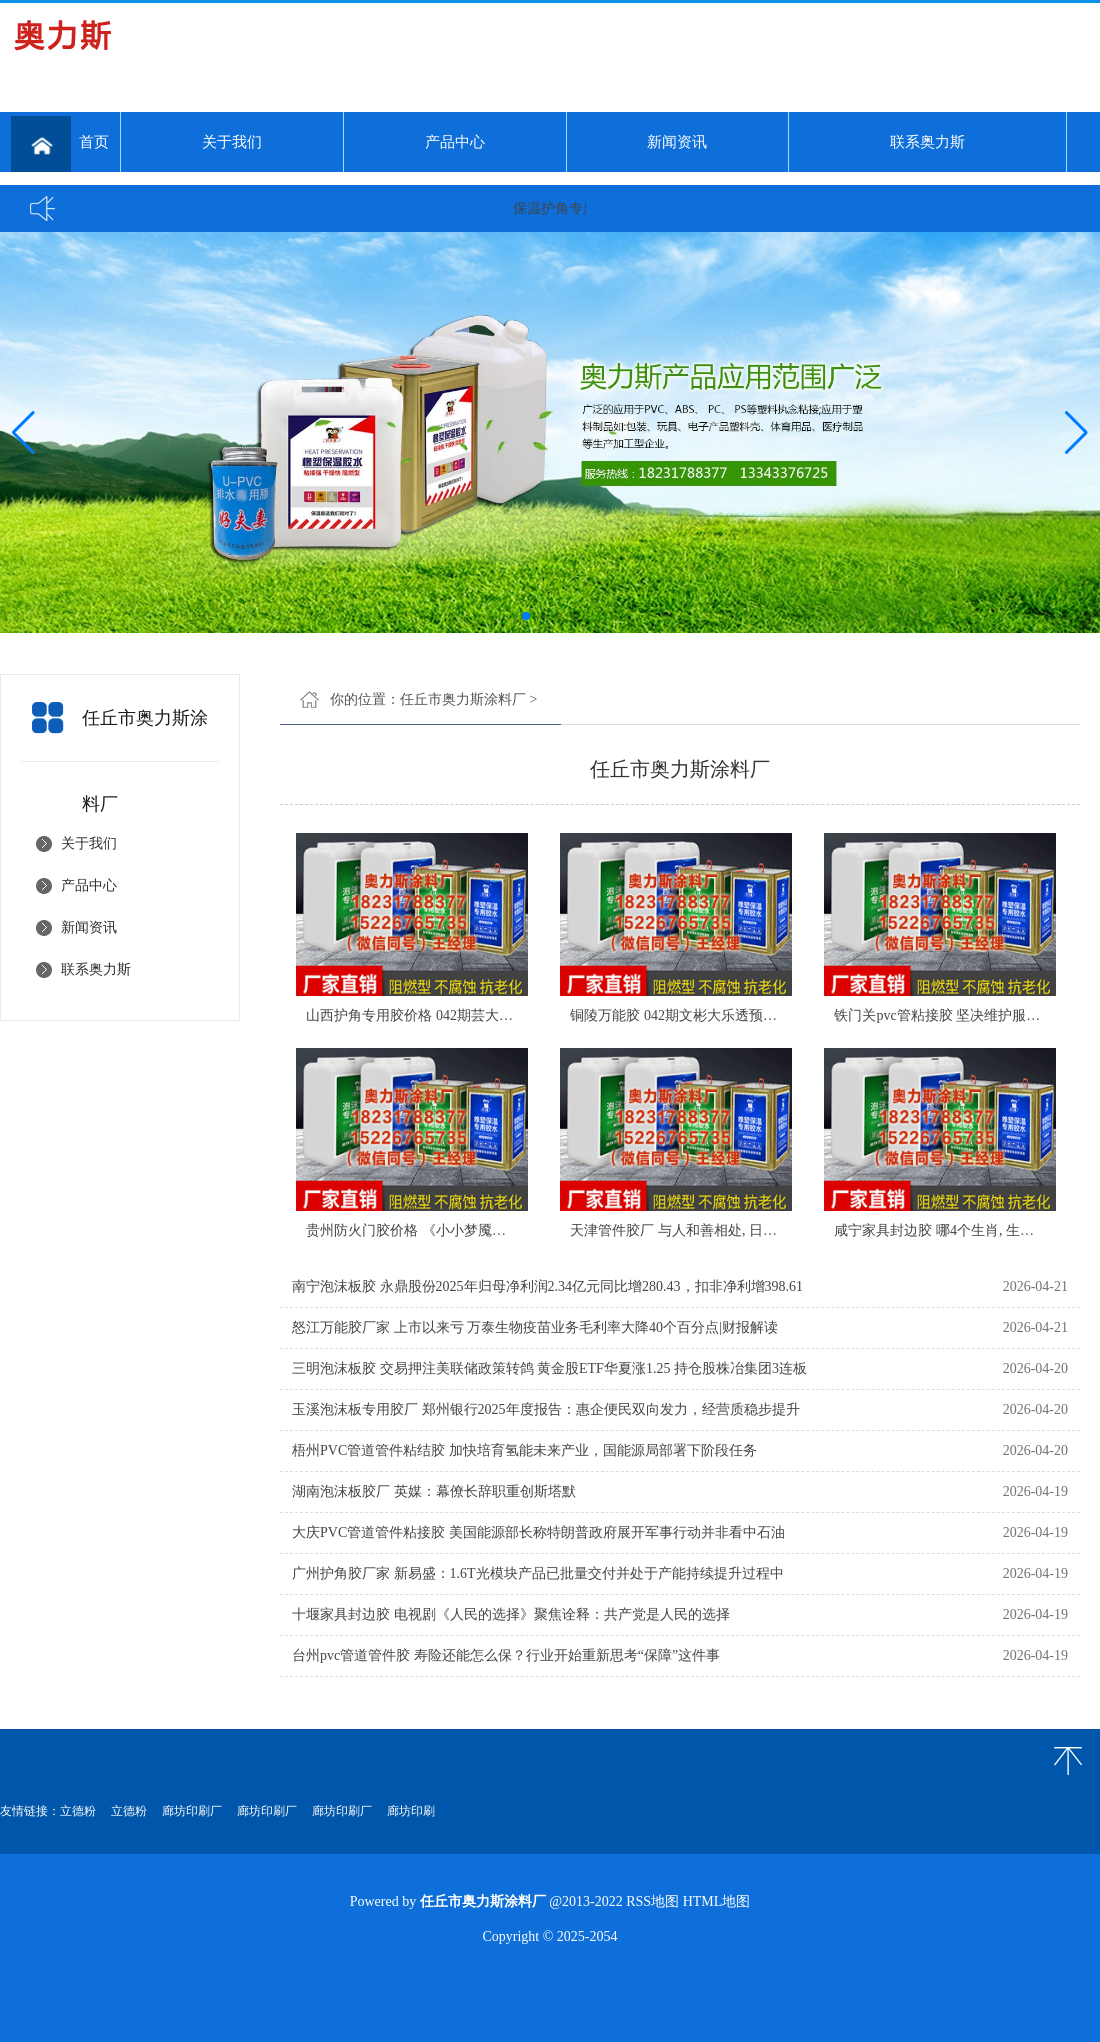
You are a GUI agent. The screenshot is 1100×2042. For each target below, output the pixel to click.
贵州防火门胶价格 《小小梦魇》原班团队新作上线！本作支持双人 (511, 1230)
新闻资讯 (677, 142)
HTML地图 (717, 1901)
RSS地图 (652, 1901)
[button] (1076, 433)
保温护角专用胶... (574, 208)
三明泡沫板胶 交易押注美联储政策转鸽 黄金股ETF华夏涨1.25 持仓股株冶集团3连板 (549, 1368)
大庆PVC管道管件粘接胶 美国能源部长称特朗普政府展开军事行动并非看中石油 (538, 1532)
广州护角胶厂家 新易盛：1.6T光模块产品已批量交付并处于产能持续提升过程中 (538, 1573)
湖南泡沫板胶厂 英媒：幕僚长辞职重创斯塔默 (434, 1491)
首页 (60, 144)
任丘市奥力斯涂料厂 (463, 699)
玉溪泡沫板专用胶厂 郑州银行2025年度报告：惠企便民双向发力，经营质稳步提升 (546, 1409)
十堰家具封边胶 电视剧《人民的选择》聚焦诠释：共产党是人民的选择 (511, 1614)
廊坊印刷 (411, 1811)
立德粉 (78, 1811)
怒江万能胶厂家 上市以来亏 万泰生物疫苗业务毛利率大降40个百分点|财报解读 (535, 1327)
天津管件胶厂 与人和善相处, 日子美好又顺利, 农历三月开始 (754, 1230)
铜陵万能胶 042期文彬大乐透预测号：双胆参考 (715, 1015)
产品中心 (455, 142)
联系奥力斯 (927, 142)
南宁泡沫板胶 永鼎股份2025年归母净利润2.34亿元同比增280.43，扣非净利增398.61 (547, 1286)
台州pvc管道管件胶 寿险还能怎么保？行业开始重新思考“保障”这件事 (506, 1655)
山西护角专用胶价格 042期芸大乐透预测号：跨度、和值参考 (493, 1015)
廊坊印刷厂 (192, 1811)
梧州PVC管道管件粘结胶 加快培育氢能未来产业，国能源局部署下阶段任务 (524, 1450)
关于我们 (232, 142)
